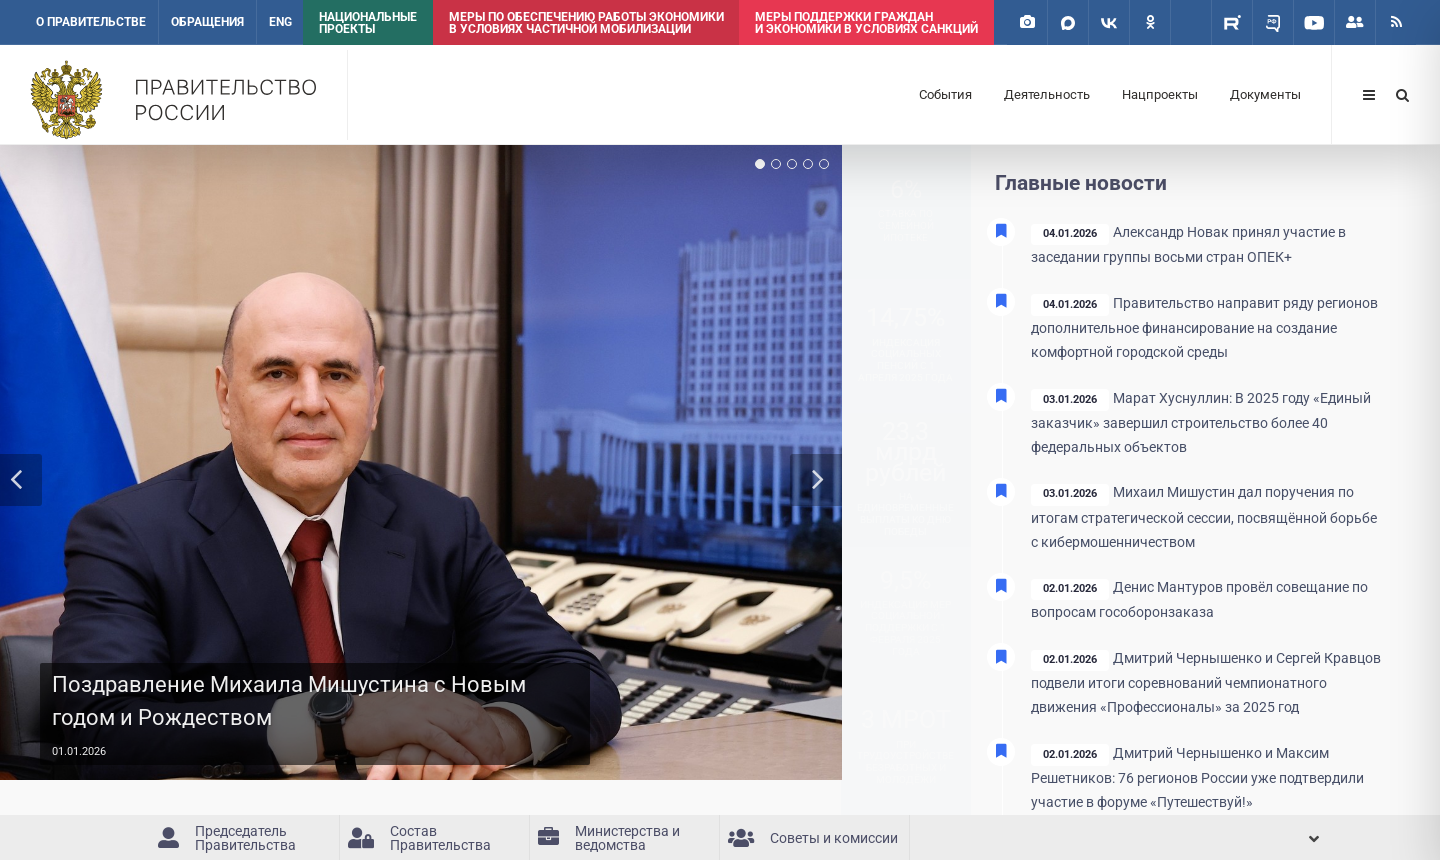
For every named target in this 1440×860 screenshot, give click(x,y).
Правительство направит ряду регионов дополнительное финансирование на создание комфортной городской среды (1204, 328)
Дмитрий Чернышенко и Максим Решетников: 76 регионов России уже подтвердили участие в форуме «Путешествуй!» (1197, 778)
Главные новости (1081, 183)
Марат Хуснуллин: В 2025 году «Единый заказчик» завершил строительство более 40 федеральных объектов (1201, 423)
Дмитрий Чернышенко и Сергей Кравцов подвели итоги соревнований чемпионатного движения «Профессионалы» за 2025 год (1206, 683)
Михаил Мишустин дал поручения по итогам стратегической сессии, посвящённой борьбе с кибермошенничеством (1204, 517)
